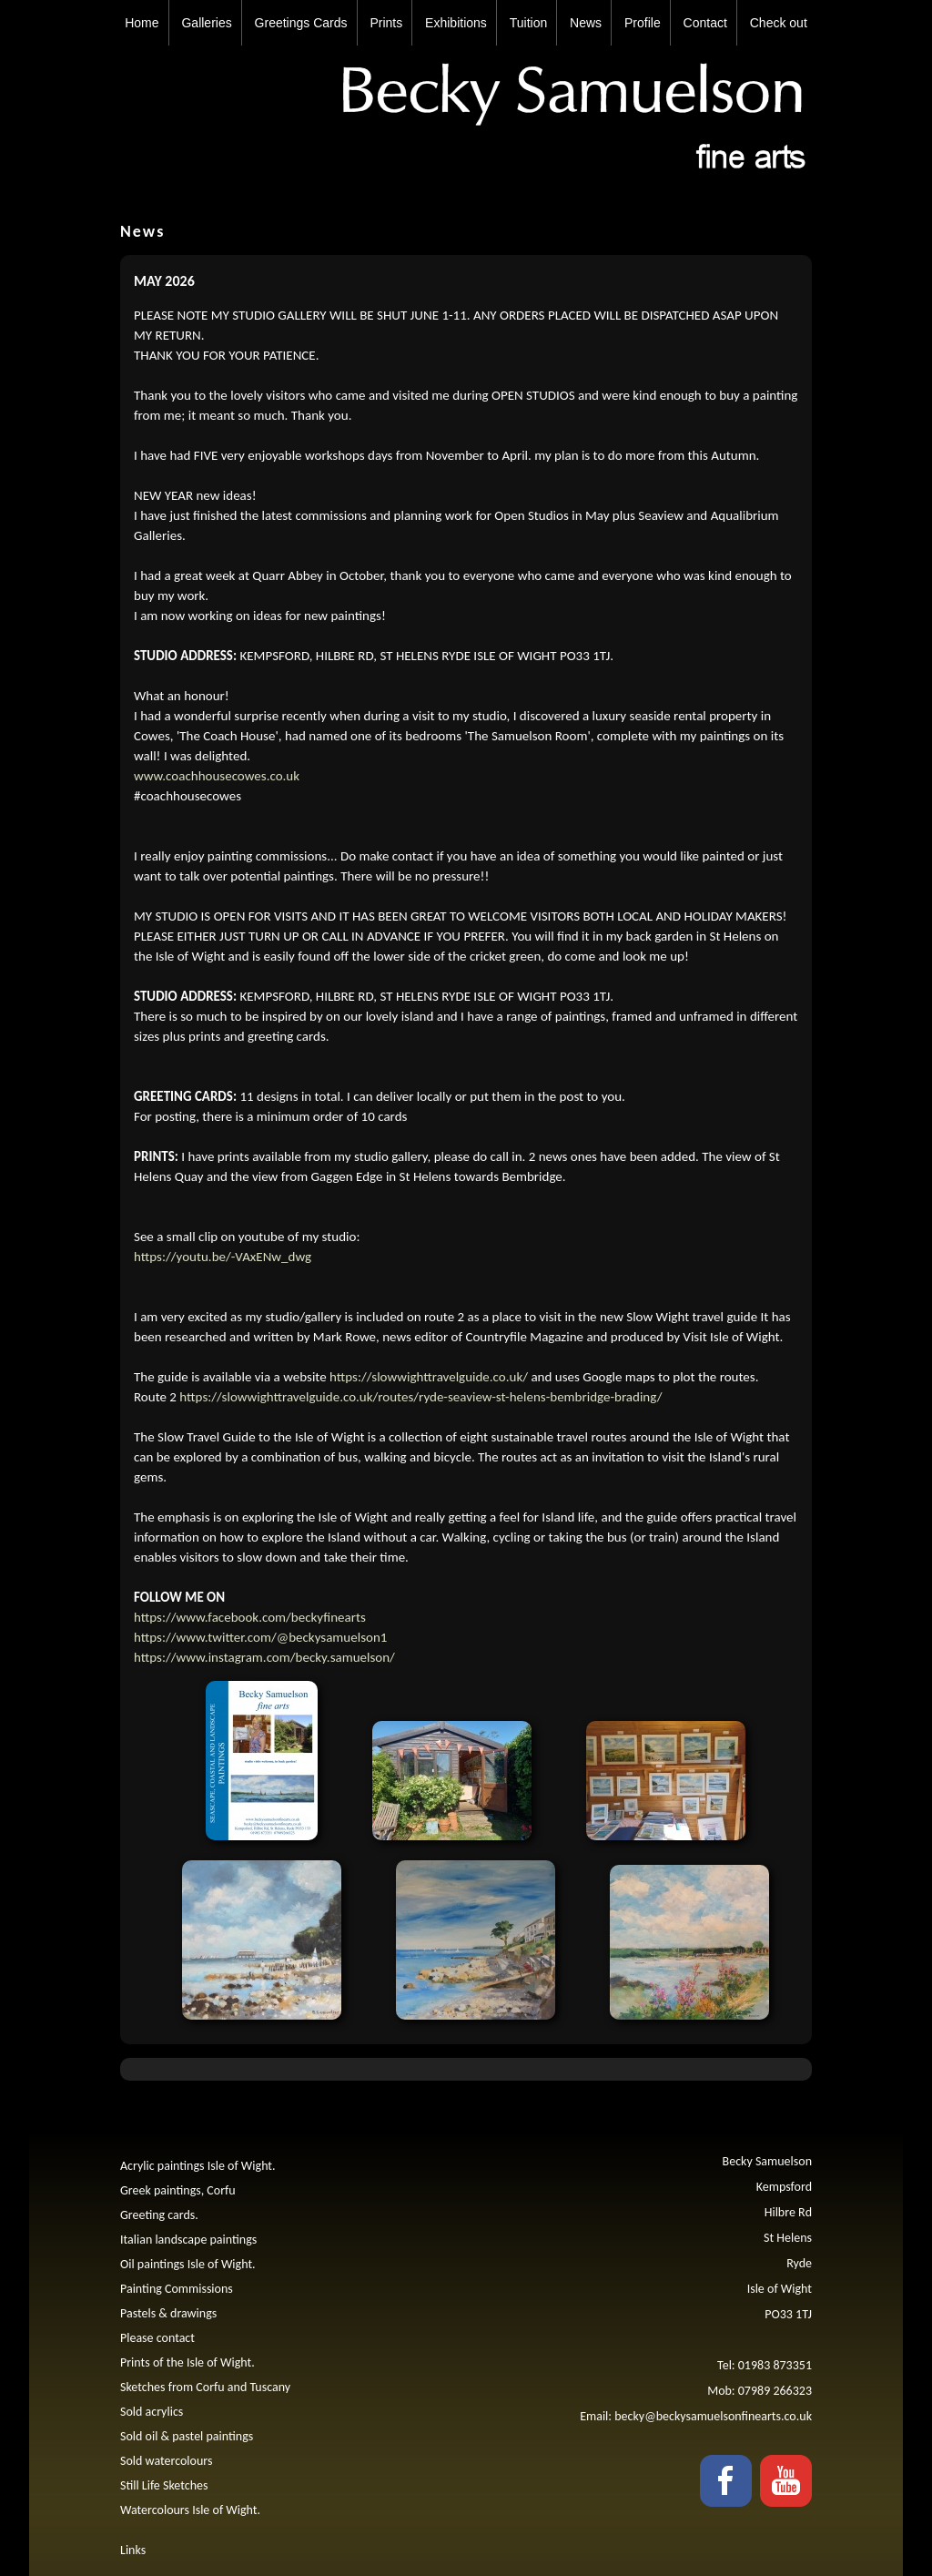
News (586, 22)
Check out (778, 22)
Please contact (157, 2338)
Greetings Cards (301, 22)
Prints (386, 22)
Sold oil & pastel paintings (186, 2436)
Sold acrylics (151, 2411)
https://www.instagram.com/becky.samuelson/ (264, 1657)
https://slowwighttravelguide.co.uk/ (428, 1377)
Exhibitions (456, 22)
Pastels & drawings (168, 2313)
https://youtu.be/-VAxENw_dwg (222, 1256)
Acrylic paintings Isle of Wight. (198, 2166)
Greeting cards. (159, 2215)
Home (141, 22)
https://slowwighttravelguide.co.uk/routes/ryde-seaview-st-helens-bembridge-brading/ (420, 1397)
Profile (642, 22)
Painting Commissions (176, 2288)
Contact (705, 22)
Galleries (206, 22)
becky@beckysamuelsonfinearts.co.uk (713, 2416)
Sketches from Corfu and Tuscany (205, 2387)
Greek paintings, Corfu (178, 2190)
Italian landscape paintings (188, 2239)
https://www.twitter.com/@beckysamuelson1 (260, 1637)
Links (133, 2550)
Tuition (529, 22)
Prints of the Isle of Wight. (187, 2362)
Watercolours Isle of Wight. (190, 2510)
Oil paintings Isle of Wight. (188, 2264)
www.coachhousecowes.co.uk (216, 776)
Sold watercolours (166, 2461)
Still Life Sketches (164, 2485)
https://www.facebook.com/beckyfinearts (250, 1617)
